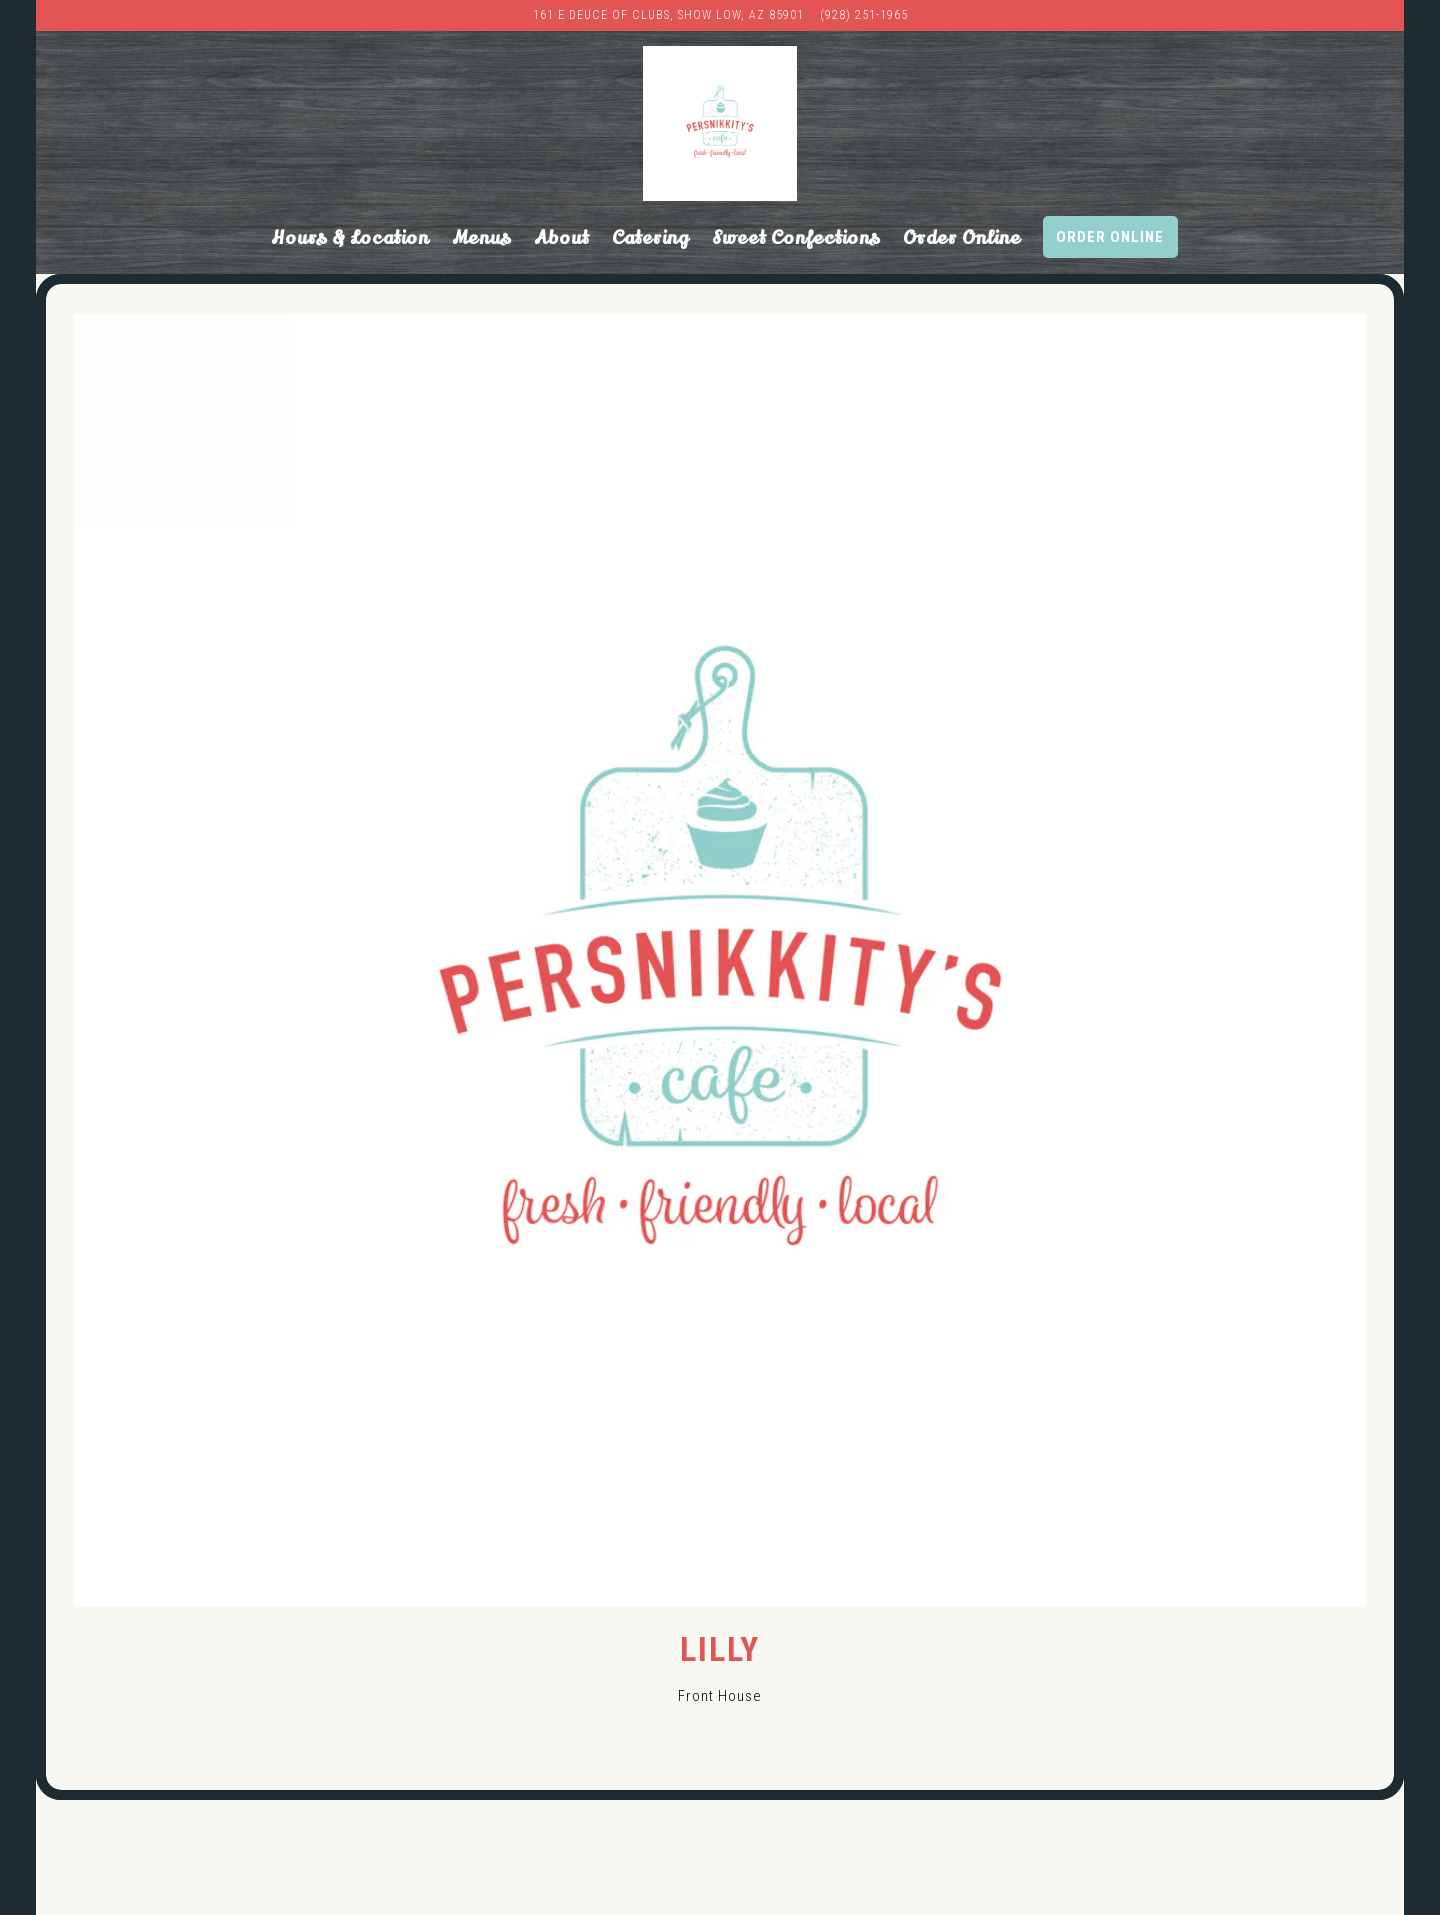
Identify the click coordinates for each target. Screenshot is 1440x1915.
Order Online (1110, 237)
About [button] (561, 238)
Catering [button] (650, 238)
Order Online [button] (962, 238)
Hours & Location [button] (350, 238)
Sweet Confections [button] (796, 238)
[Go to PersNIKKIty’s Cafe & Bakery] (668, 15)
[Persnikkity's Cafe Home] (720, 123)
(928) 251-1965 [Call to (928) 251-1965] (864, 15)
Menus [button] (481, 238)
